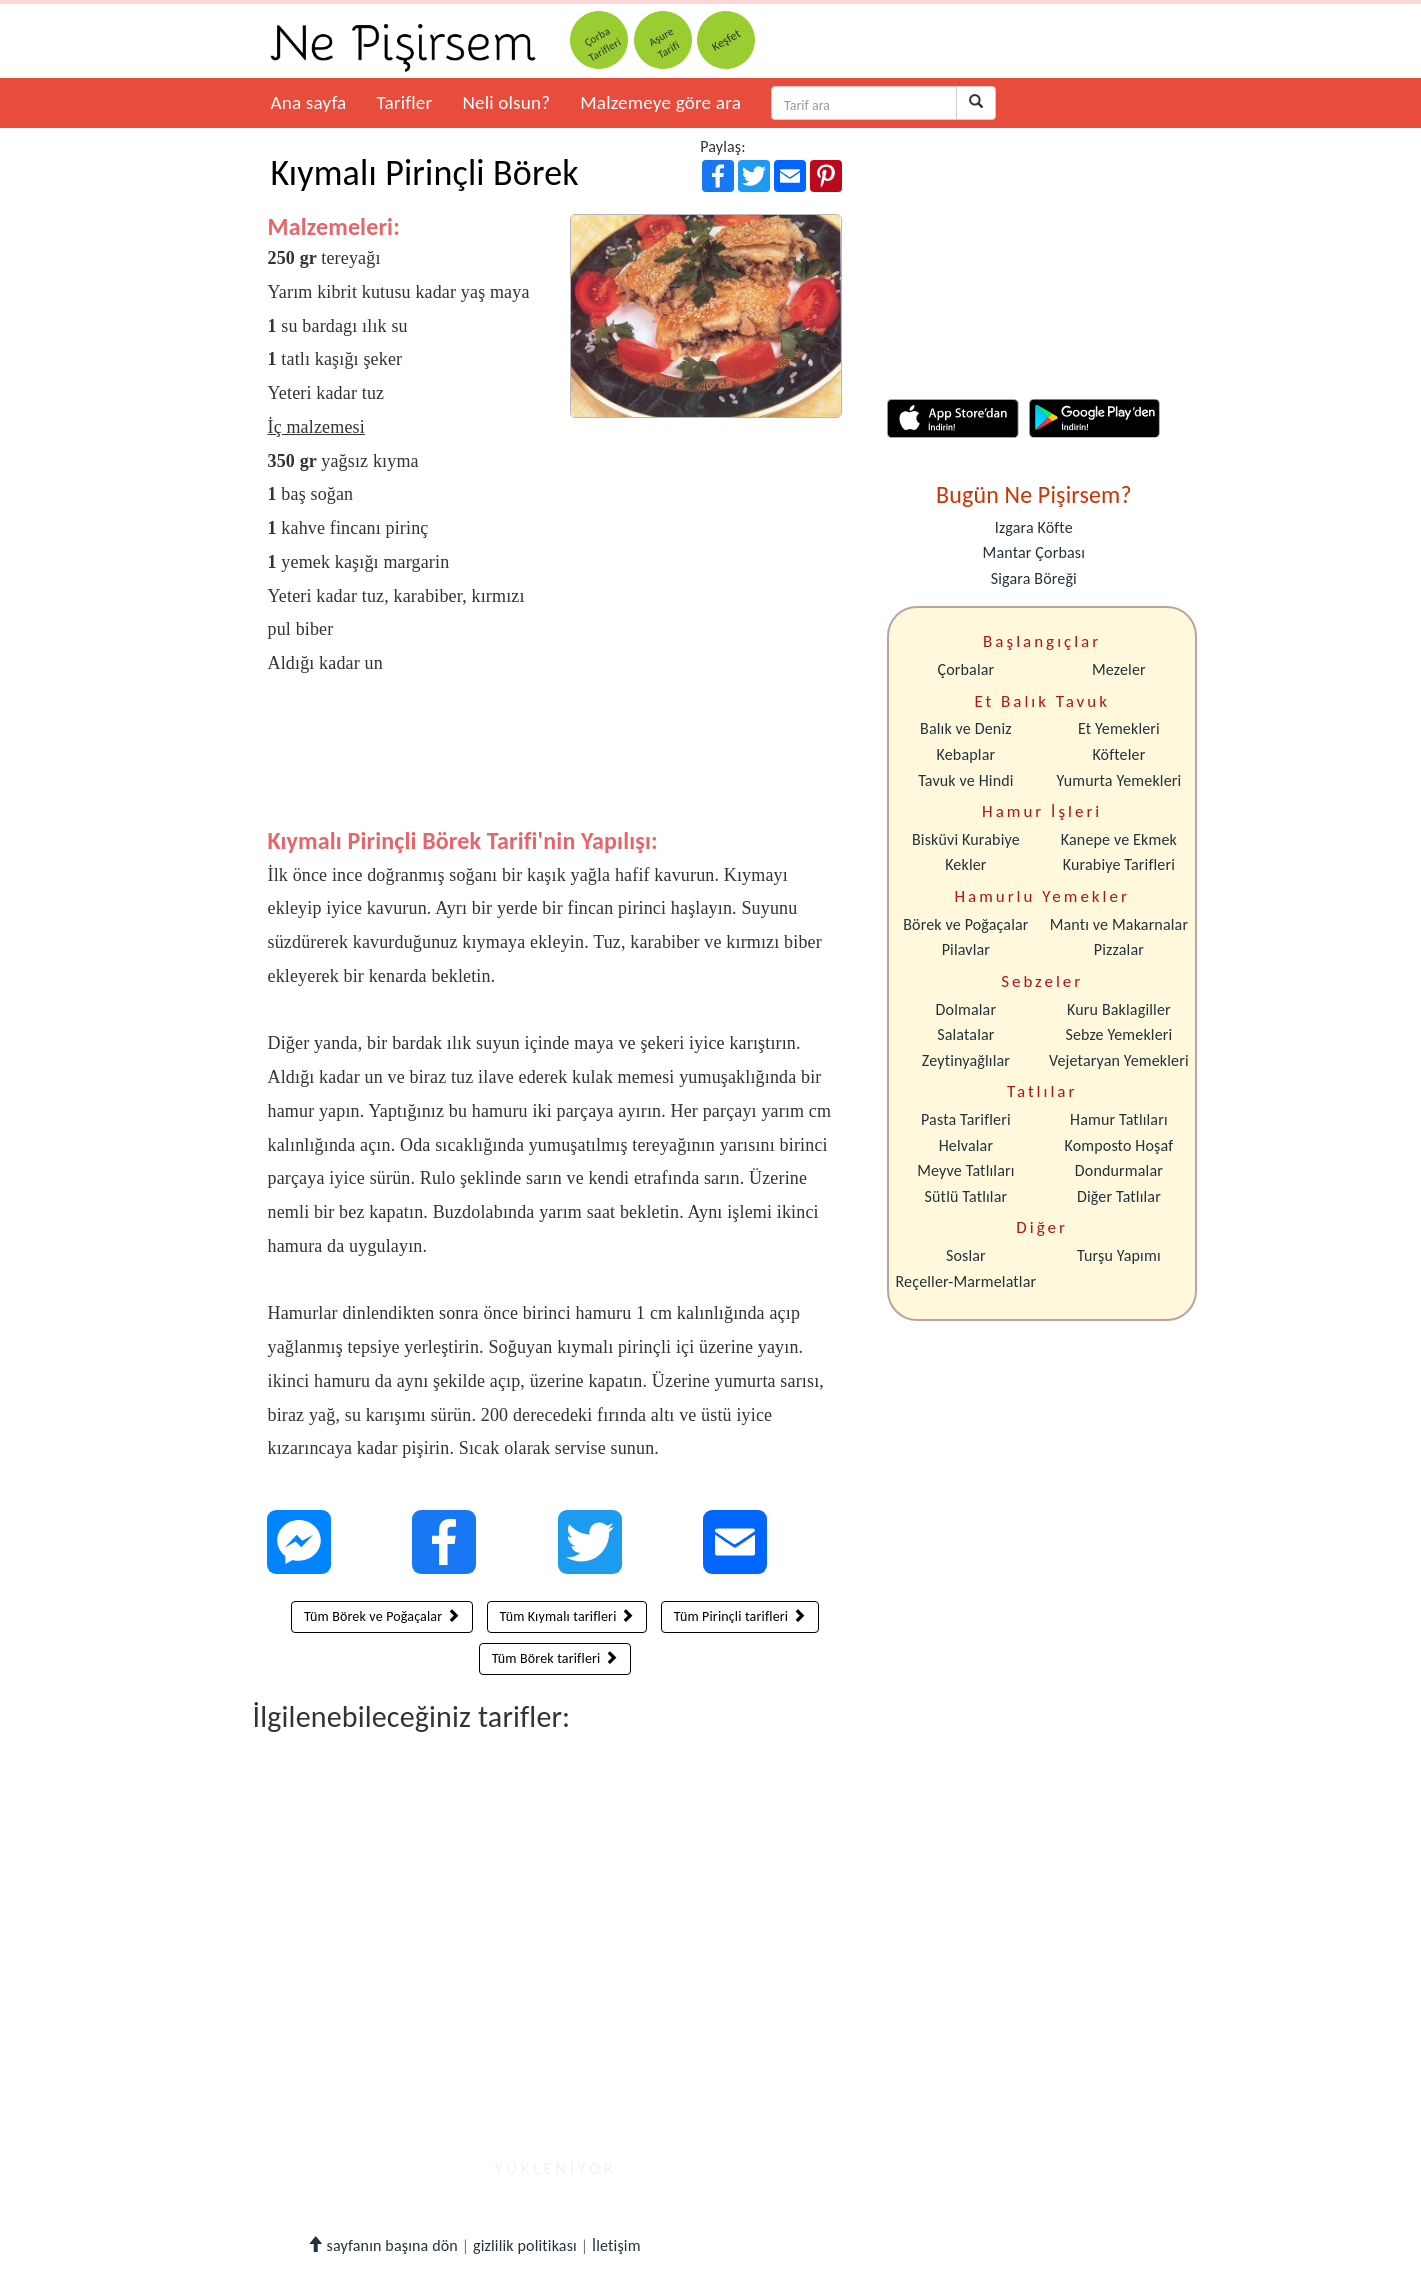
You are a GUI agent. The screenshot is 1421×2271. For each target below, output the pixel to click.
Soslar (966, 1255)
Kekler (965, 864)
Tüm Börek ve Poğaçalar (382, 1616)
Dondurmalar (1119, 1170)
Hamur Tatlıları (1119, 1119)
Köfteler (1118, 754)
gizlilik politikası (525, 2245)
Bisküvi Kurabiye (966, 839)
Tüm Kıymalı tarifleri (567, 1616)
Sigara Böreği (1034, 578)
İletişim (616, 2245)
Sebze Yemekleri (1118, 1034)
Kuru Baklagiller (1119, 1009)
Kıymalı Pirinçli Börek (425, 173)
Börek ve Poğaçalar (965, 924)
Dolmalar (966, 1009)
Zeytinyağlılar (966, 1060)
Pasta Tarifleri (966, 1119)
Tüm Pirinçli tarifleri (740, 1616)
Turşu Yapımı (1119, 1255)
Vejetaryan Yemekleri (1119, 1060)
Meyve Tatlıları (965, 1170)
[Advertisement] (555, 767)
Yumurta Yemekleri (1118, 780)
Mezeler (1119, 669)
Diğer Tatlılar (1119, 1196)
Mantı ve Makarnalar (1119, 924)
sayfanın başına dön (382, 2245)
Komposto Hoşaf (1119, 1145)
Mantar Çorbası (1034, 552)
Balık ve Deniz (966, 728)
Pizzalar (1119, 949)
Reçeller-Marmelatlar (966, 1281)
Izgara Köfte (1034, 527)
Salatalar (965, 1034)
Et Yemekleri (1119, 728)
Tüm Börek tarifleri (555, 1658)
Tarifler (404, 102)
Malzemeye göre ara (660, 102)
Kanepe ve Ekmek (1119, 839)
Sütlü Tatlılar (966, 1196)
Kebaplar (966, 754)
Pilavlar (966, 949)
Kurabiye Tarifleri (1119, 864)
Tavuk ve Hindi (965, 780)
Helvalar (966, 1145)
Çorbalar (965, 669)
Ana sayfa (309, 102)
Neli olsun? (506, 102)
